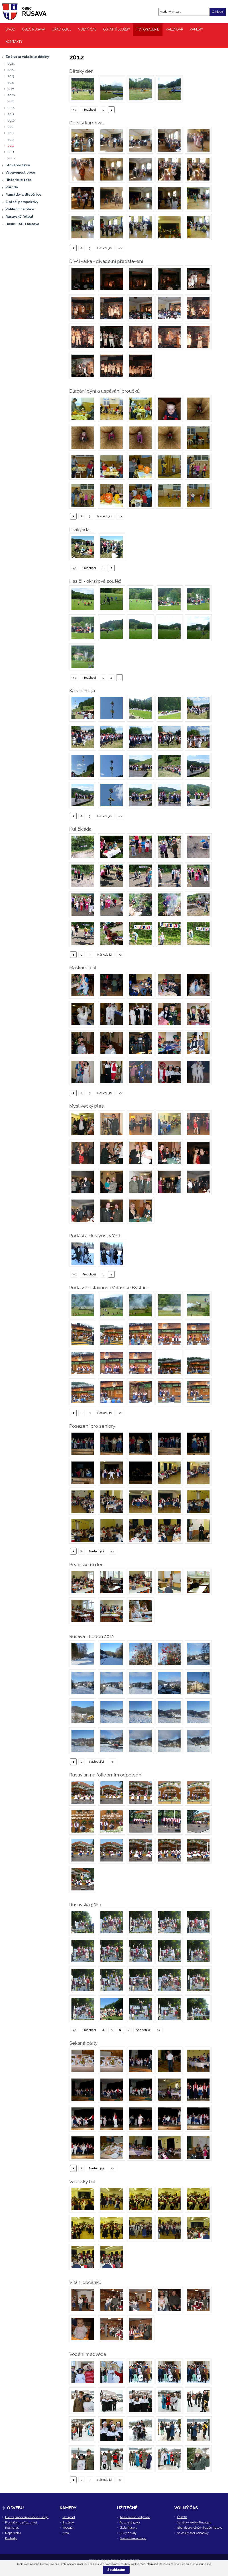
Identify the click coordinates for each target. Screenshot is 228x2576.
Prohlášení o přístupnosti (21, 2522)
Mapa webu (13, 2533)
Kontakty (11, 2538)
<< (74, 109)
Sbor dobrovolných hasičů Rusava (199, 2527)
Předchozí (89, 109)
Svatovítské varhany (133, 2538)
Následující (104, 248)
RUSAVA (34, 11)
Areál (66, 2533)
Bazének (68, 2522)
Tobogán (68, 2527)
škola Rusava (128, 2527)
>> (120, 248)
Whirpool (69, 2517)
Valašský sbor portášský (193, 2533)
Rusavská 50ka (130, 2522)
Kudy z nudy (128, 2533)
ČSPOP (182, 2517)
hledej (218, 11)
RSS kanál (12, 2527)
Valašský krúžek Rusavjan (194, 2522)
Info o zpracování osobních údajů (27, 2517)
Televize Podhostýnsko (135, 2517)
